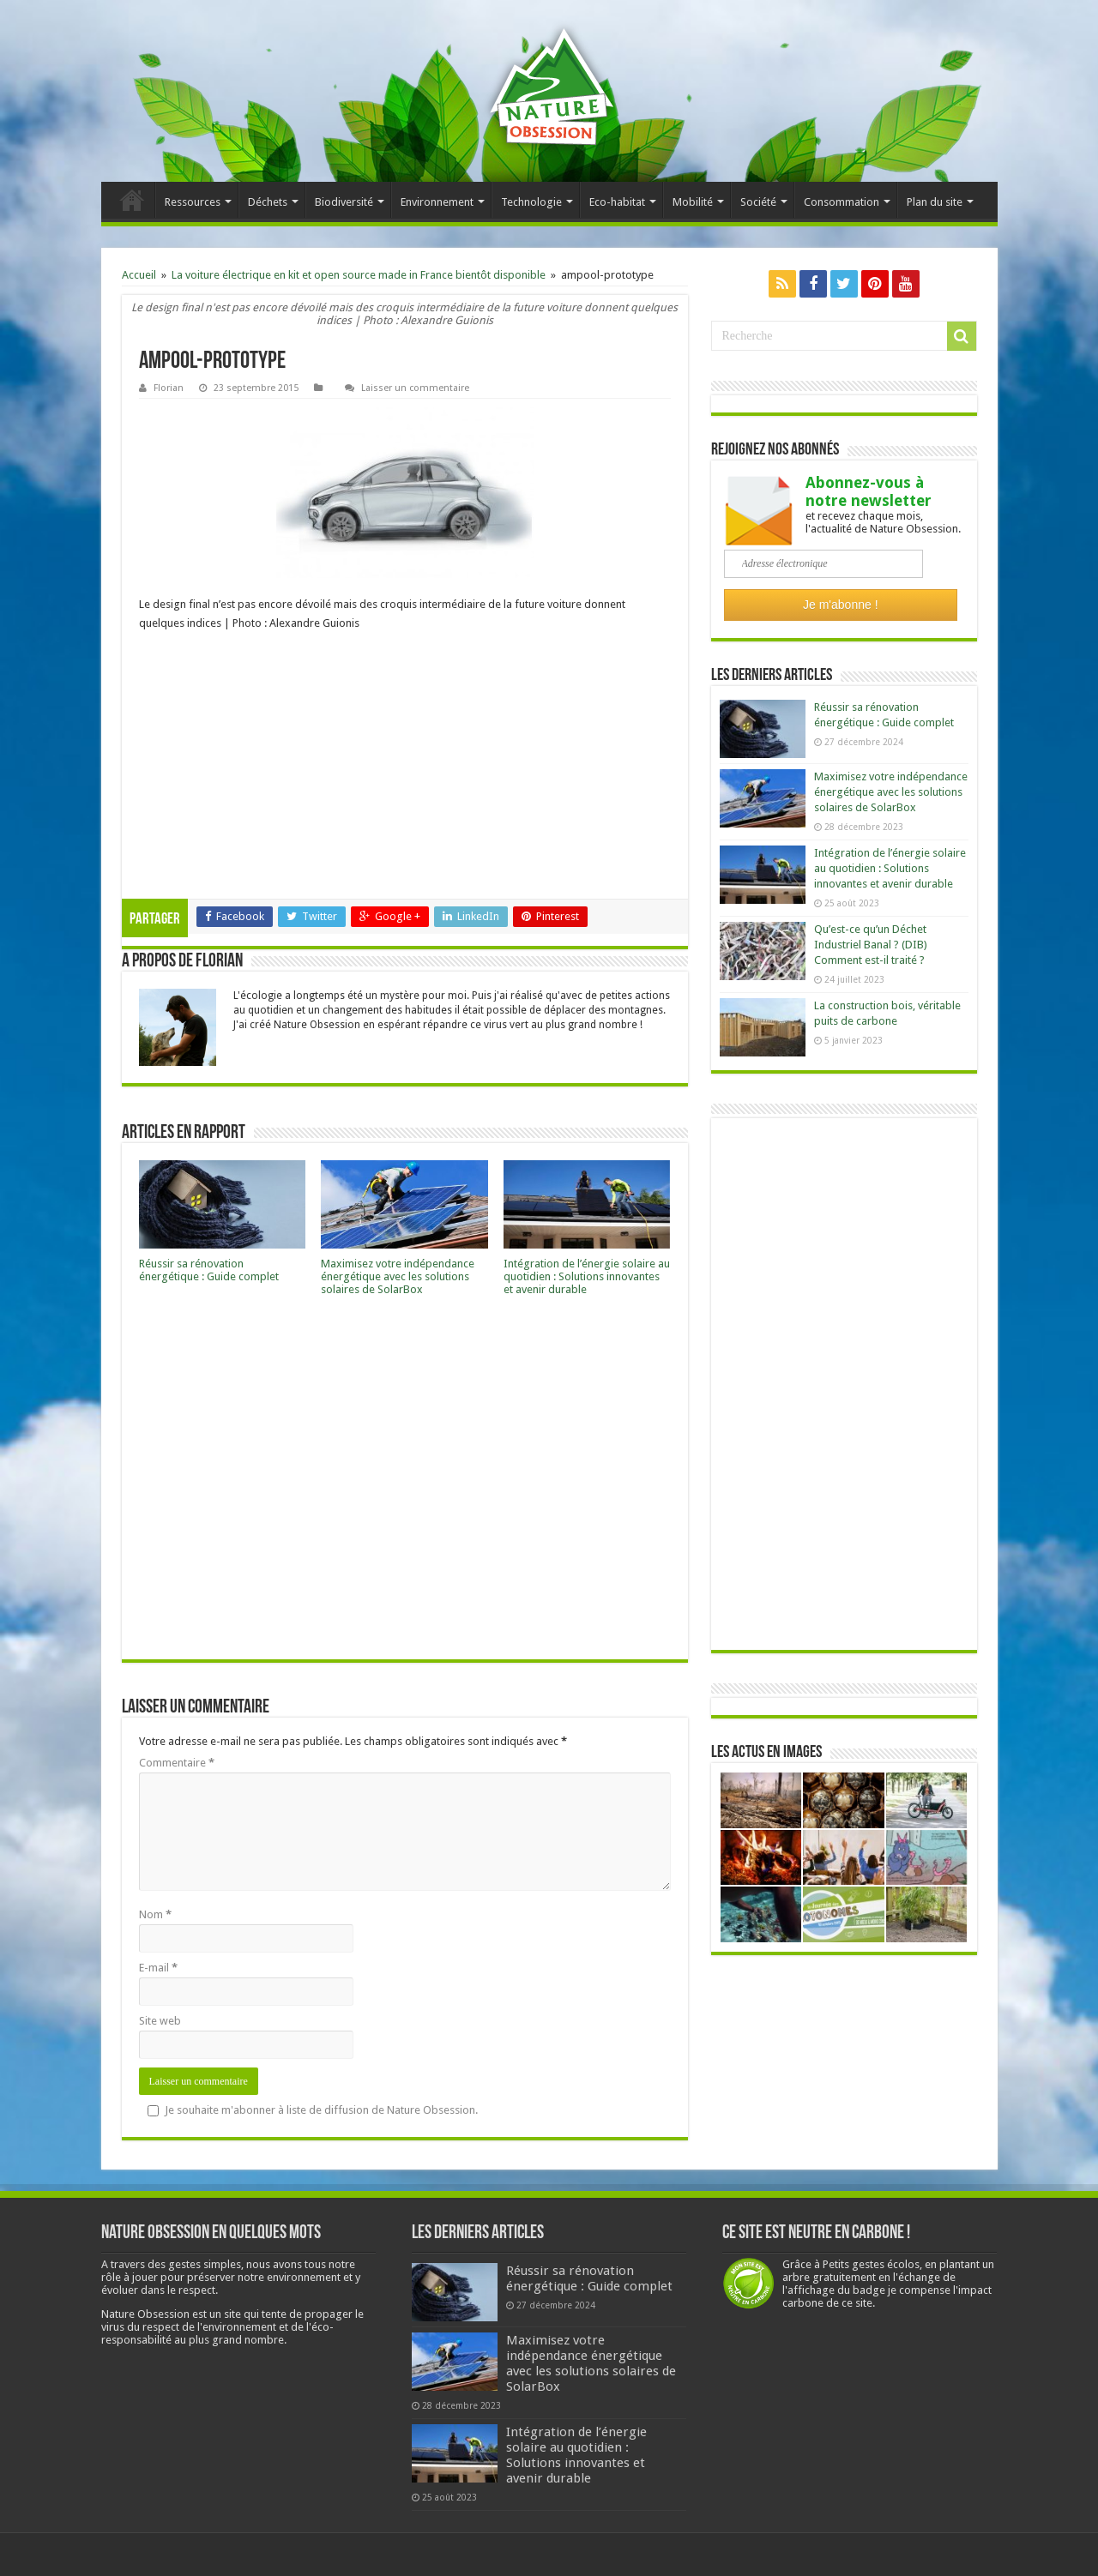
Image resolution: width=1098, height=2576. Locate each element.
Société (758, 202)
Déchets (267, 202)
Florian (169, 388)
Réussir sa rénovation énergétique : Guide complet (209, 1270)
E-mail (158, 1967)
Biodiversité (344, 202)
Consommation (841, 202)
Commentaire (176, 1762)
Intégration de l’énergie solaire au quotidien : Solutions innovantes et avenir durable (587, 1276)
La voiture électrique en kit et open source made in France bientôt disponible (359, 274)
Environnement (437, 202)
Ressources (192, 202)
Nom (155, 1914)
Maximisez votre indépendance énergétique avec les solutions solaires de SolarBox (397, 1276)
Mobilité (693, 202)
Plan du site (934, 202)
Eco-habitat (617, 202)
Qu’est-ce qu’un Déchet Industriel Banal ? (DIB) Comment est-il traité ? (870, 944)
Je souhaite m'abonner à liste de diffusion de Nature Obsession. (313, 2110)
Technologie (531, 202)
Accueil (132, 200)
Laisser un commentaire (415, 388)
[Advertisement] (405, 770)
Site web (160, 2020)
